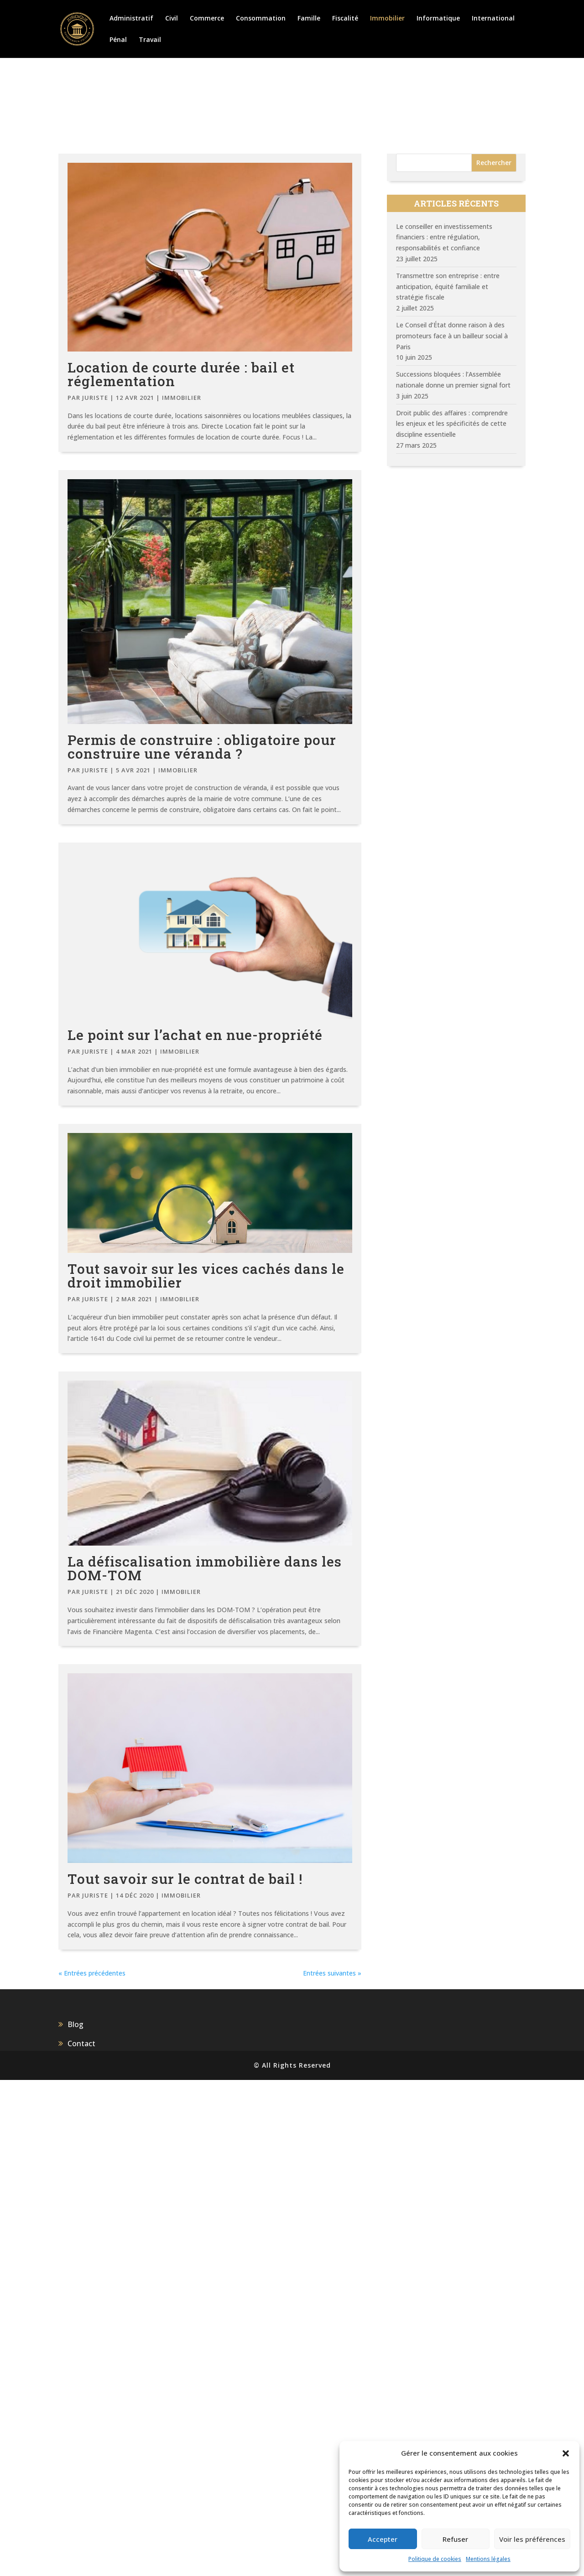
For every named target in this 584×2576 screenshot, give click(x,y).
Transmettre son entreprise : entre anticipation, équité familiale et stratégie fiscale (448, 286)
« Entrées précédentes (91, 2469)
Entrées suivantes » (332, 2469)
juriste (95, 397)
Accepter (382, 2539)
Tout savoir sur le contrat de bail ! (185, 2375)
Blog (75, 2520)
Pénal (118, 40)
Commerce (207, 18)
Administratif (131, 18)
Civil (171, 18)
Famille (308, 18)
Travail (150, 40)
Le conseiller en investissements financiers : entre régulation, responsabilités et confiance (444, 237)
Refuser (455, 2539)
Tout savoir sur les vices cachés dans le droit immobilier (206, 1557)
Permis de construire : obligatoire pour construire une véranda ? (202, 746)
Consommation (261, 18)
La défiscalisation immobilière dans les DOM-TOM (205, 1969)
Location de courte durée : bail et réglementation (181, 374)
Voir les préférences (532, 2539)
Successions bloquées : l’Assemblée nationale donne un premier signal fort (453, 379)
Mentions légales (488, 2559)
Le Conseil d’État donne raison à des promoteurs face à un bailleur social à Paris (452, 336)
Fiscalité (345, 18)
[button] (565, 2453)
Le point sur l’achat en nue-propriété (195, 1152)
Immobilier (387, 18)
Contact (81, 2540)
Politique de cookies (434, 2559)
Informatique (438, 18)
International (493, 18)
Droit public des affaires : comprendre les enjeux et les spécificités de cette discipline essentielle (452, 424)
